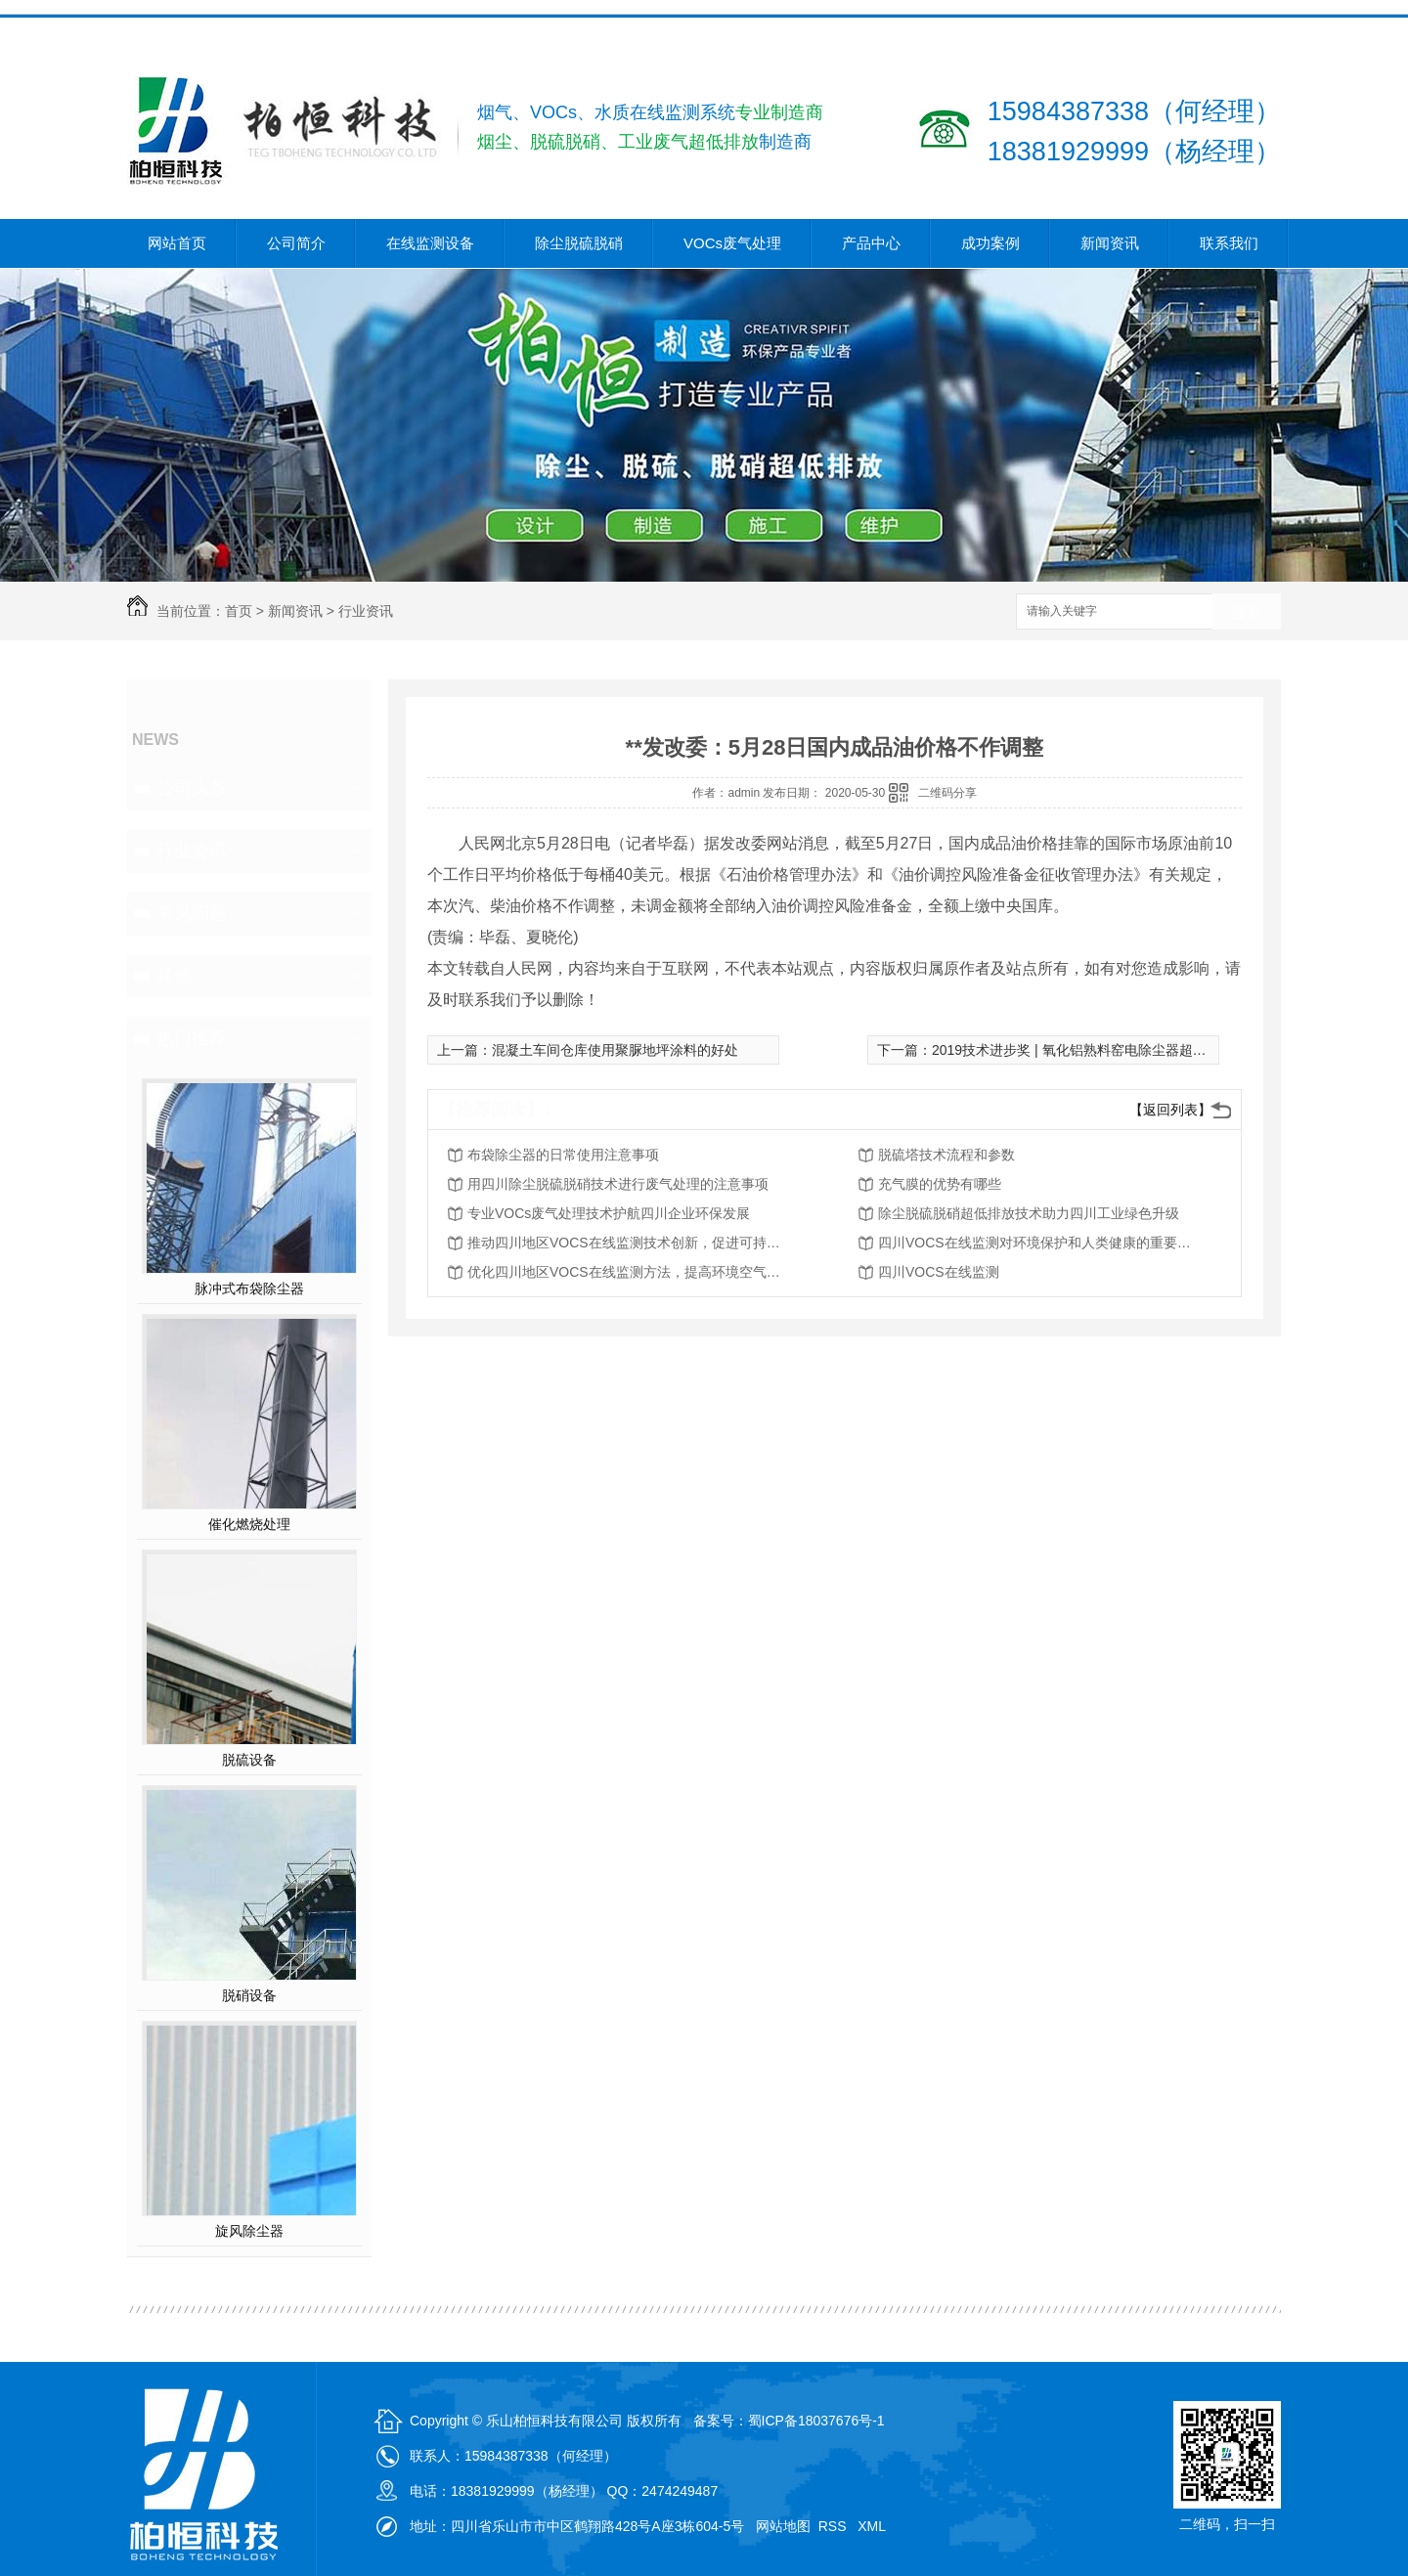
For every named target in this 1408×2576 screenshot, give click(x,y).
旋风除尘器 (249, 2231)
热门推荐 (191, 1038)
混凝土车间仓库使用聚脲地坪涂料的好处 (615, 1050)
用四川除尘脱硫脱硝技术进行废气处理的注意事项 (618, 1184)
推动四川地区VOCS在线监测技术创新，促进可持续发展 (623, 1242)
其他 (174, 975)
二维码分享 (947, 793)
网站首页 (177, 243)
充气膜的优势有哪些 (939, 1184)
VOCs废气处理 (732, 243)
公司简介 (296, 243)
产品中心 (871, 243)
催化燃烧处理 (249, 1524)
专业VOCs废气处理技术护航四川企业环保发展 (608, 1213)
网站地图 (783, 2526)
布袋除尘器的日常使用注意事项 (563, 1154)
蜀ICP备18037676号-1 (816, 2420)
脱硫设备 (249, 1760)
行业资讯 (365, 611)
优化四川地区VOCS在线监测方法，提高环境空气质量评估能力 (623, 1272)
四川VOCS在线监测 (938, 1272)
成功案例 (990, 243)
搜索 (1246, 612)
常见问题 (191, 913)
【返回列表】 (1170, 1109)
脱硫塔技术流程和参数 (946, 1154)
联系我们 (1229, 243)
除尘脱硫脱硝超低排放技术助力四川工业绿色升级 (1028, 1213)
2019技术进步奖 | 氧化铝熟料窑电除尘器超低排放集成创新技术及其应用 (1151, 1050)
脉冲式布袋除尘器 (249, 1288)
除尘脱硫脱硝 (579, 243)
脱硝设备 (249, 1995)
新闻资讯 (1109, 243)
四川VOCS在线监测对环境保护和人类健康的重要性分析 (1034, 1242)
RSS (834, 2526)
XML (873, 2526)
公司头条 (191, 788)
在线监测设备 (430, 243)
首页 (238, 611)
